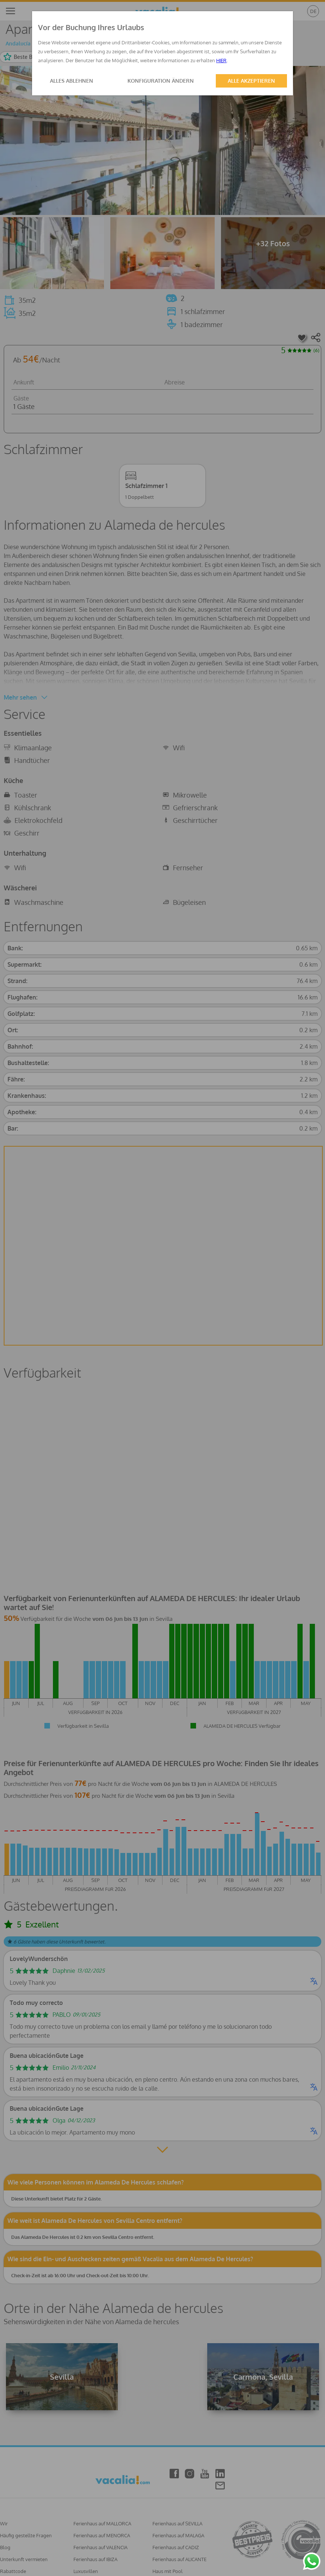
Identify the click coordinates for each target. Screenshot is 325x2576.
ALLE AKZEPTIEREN (251, 80)
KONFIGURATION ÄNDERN (160, 80)
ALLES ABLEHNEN (71, 80)
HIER (221, 60)
